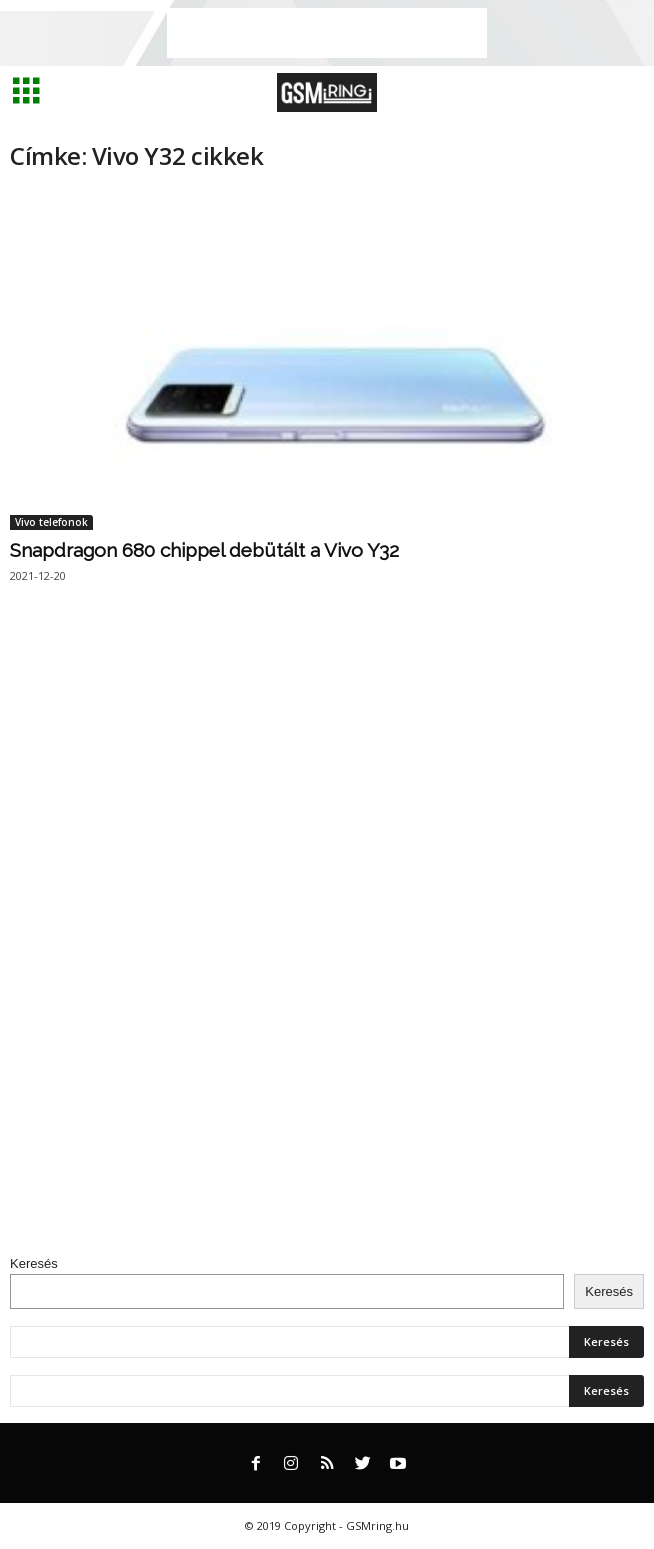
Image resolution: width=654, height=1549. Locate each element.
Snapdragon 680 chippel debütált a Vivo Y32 (204, 550)
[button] (623, 93)
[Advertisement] (327, 33)
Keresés (34, 1263)
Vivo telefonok (51, 522)
